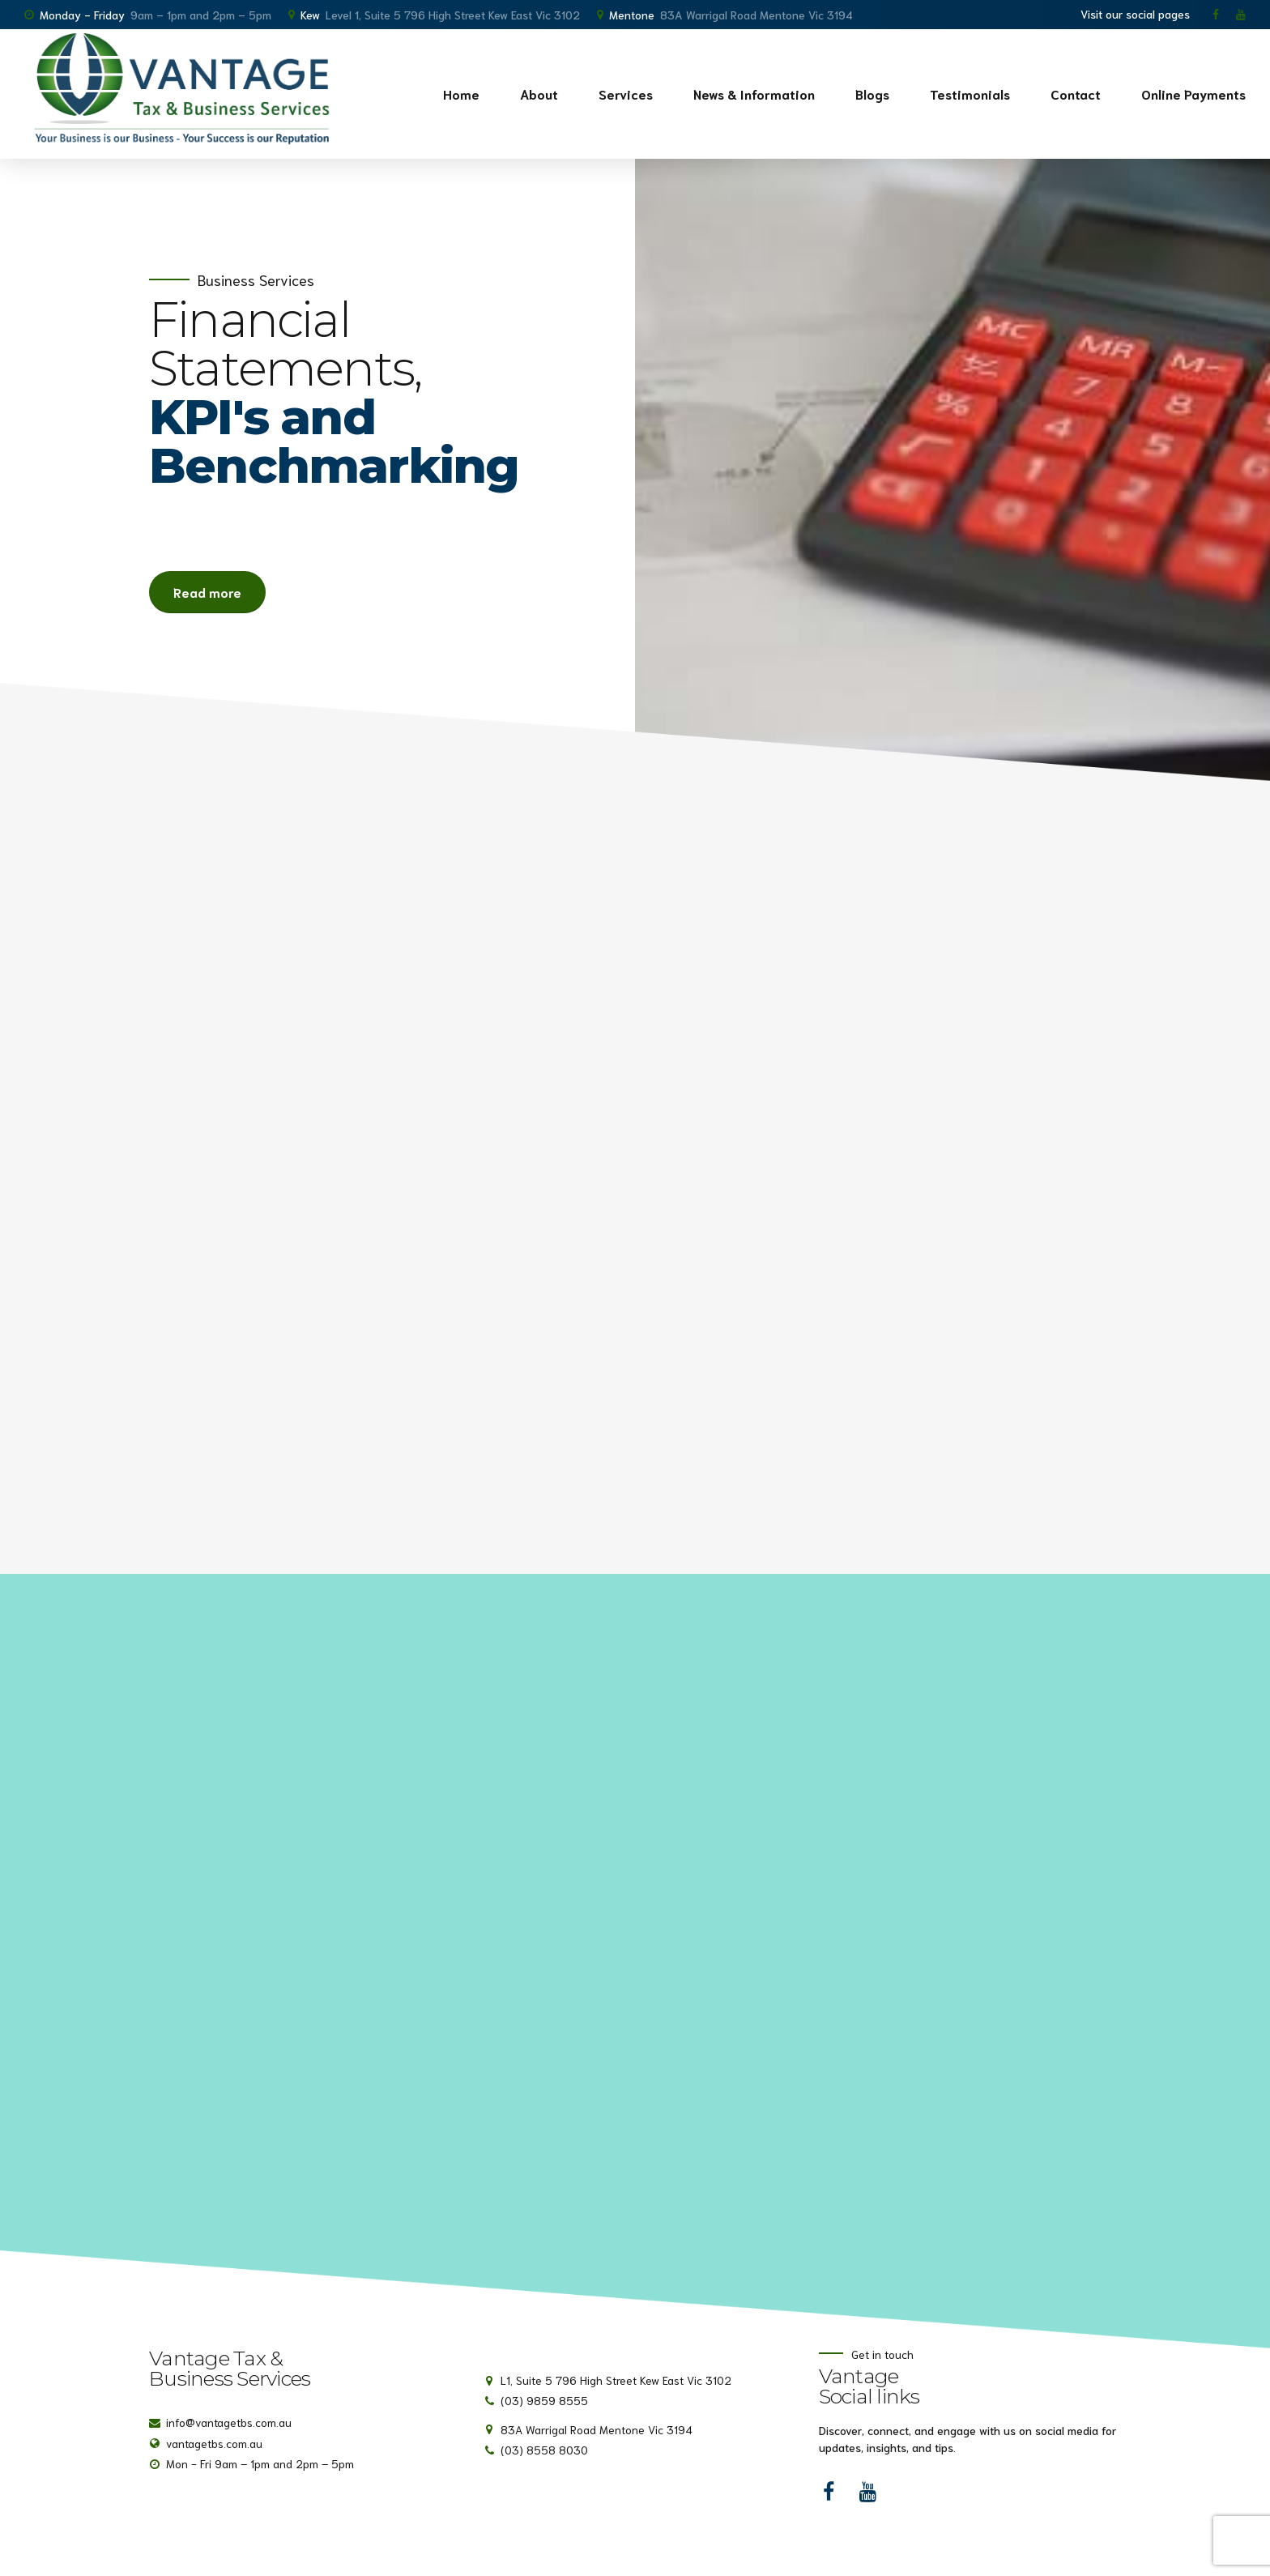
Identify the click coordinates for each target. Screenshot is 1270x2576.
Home (461, 93)
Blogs (872, 93)
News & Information (754, 93)
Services (626, 93)
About (539, 93)
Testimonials (970, 93)
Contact (1076, 93)
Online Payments (1193, 93)
